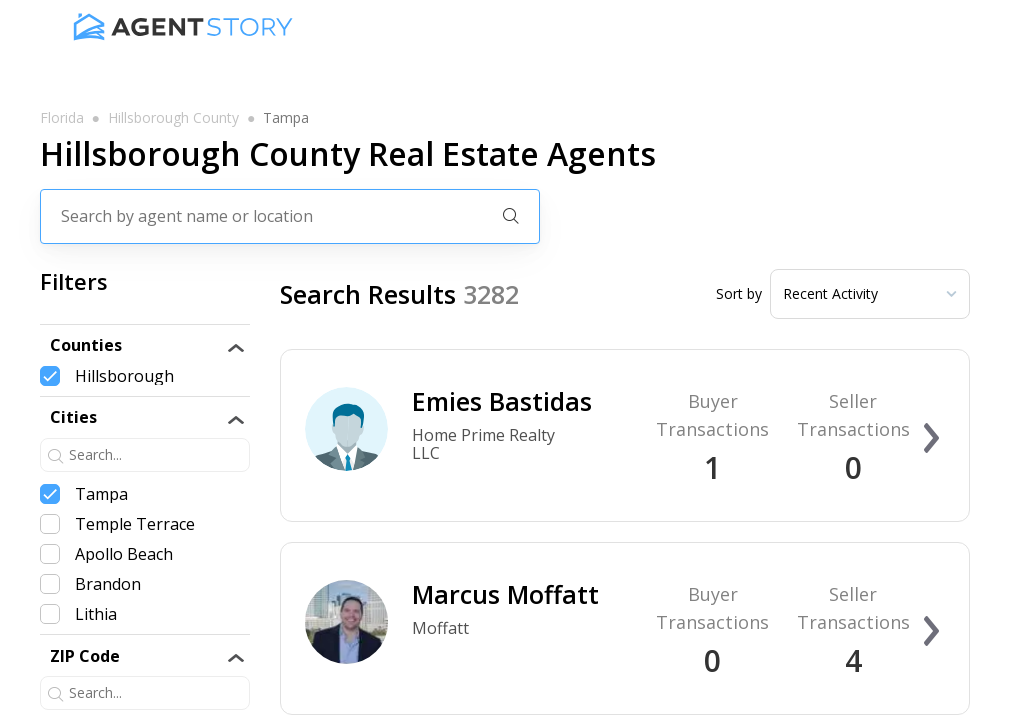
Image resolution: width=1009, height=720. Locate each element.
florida (62, 118)
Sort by (739, 294)
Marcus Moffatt (505, 594)
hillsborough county (173, 118)
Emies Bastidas (502, 401)
